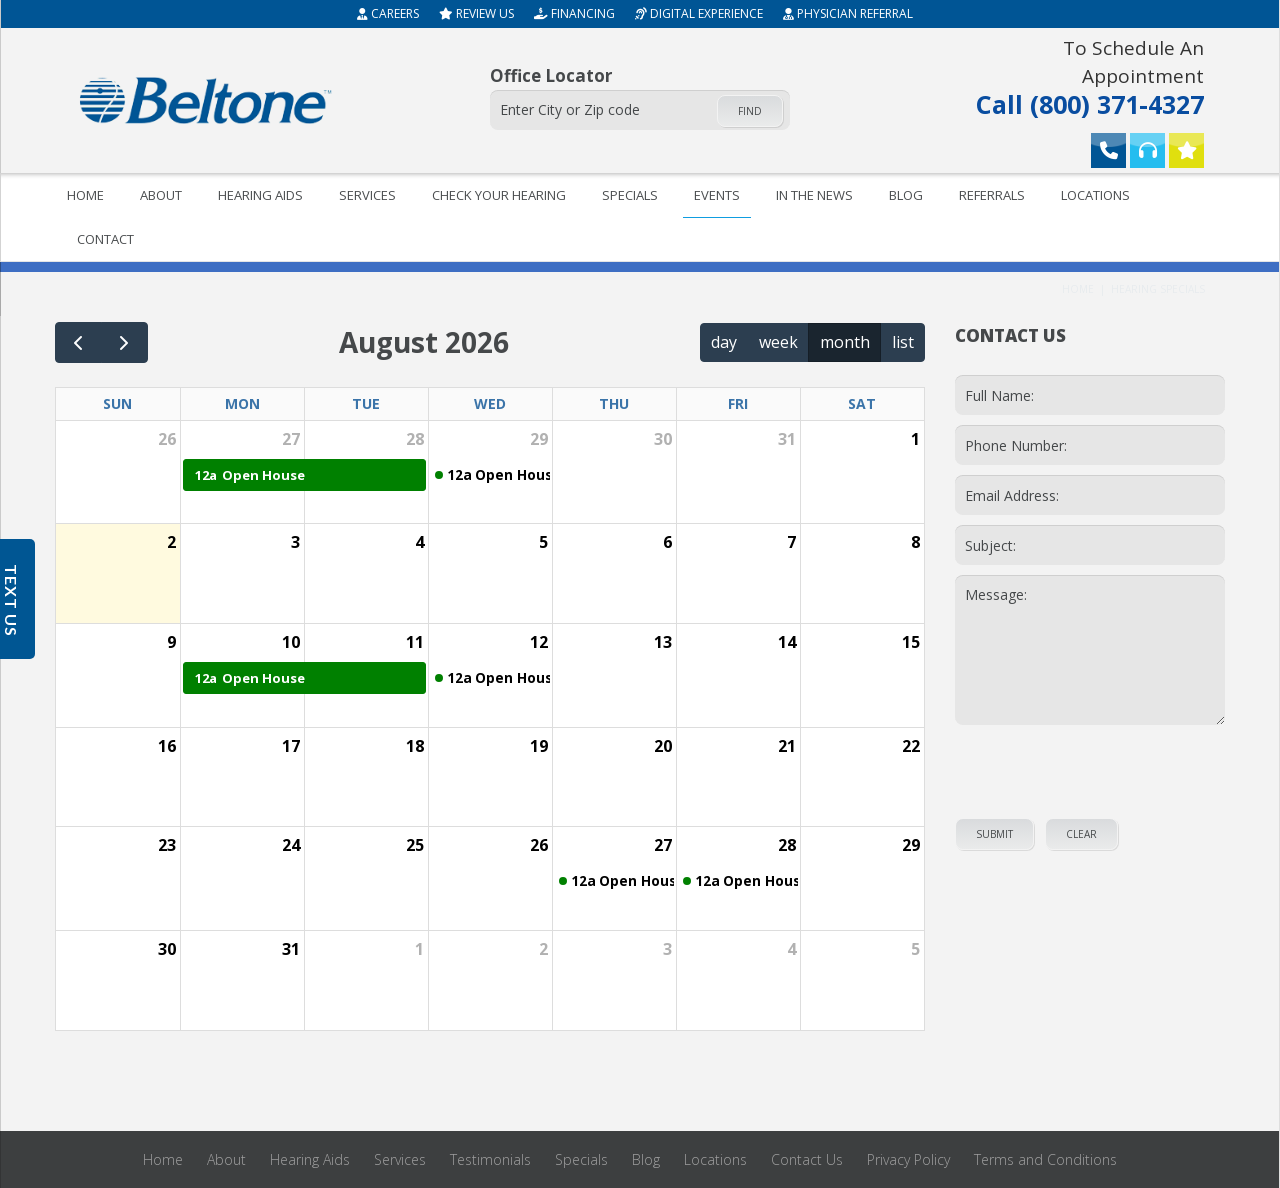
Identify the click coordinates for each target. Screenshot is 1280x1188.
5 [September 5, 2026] (915, 949)
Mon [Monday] (242, 403)
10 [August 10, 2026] (291, 642)
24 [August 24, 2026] (291, 845)
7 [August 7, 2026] (791, 542)
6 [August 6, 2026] (667, 542)
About (161, 195)
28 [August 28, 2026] (787, 845)
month (845, 342)
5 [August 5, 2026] (543, 542)
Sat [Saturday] (862, 403)
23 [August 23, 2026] (167, 845)
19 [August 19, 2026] (539, 746)
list (903, 342)
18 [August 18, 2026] (415, 746)
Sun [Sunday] (117, 403)
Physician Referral (848, 13)
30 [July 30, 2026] (663, 439)
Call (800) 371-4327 (1074, 76)
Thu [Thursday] (614, 403)
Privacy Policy (908, 1159)
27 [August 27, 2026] (663, 845)
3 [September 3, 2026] (667, 949)
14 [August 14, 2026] (787, 642)
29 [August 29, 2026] (911, 845)
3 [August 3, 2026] (295, 542)
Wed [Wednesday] (490, 403)
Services (367, 195)
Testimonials (490, 1159)
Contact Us (807, 1159)
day (724, 342)
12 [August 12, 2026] (539, 642)
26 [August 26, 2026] (539, 845)
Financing (574, 13)
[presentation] (1091, 770)
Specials (630, 195)
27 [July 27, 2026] (291, 439)
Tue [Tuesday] (366, 403)
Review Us (476, 13)
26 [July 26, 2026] (167, 439)
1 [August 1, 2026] (915, 439)
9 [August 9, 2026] (171, 642)
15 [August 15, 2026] (911, 642)
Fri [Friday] (738, 403)
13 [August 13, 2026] (663, 642)
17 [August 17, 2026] (291, 746)
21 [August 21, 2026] (787, 746)
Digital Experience (699, 13)
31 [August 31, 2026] (291, 949)
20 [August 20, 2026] (663, 746)
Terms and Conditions (1045, 1159)
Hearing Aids (260, 195)
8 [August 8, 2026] (915, 542)
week (778, 342)
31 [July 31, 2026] (787, 439)
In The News (814, 195)
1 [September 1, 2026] (419, 949)
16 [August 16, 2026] (167, 746)
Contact (105, 239)
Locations (1095, 195)
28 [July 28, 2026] (415, 439)
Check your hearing (499, 195)
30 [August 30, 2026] (167, 949)
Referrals (992, 195)
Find (750, 111)
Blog (906, 195)
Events (717, 195)
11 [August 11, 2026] (415, 642)
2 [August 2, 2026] (171, 542)
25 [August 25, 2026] (415, 845)
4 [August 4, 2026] (419, 542)
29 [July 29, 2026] (539, 439)
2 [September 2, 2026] (543, 949)
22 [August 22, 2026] (911, 746)
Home (85, 195)
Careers (388, 13)
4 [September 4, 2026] (791, 949)
